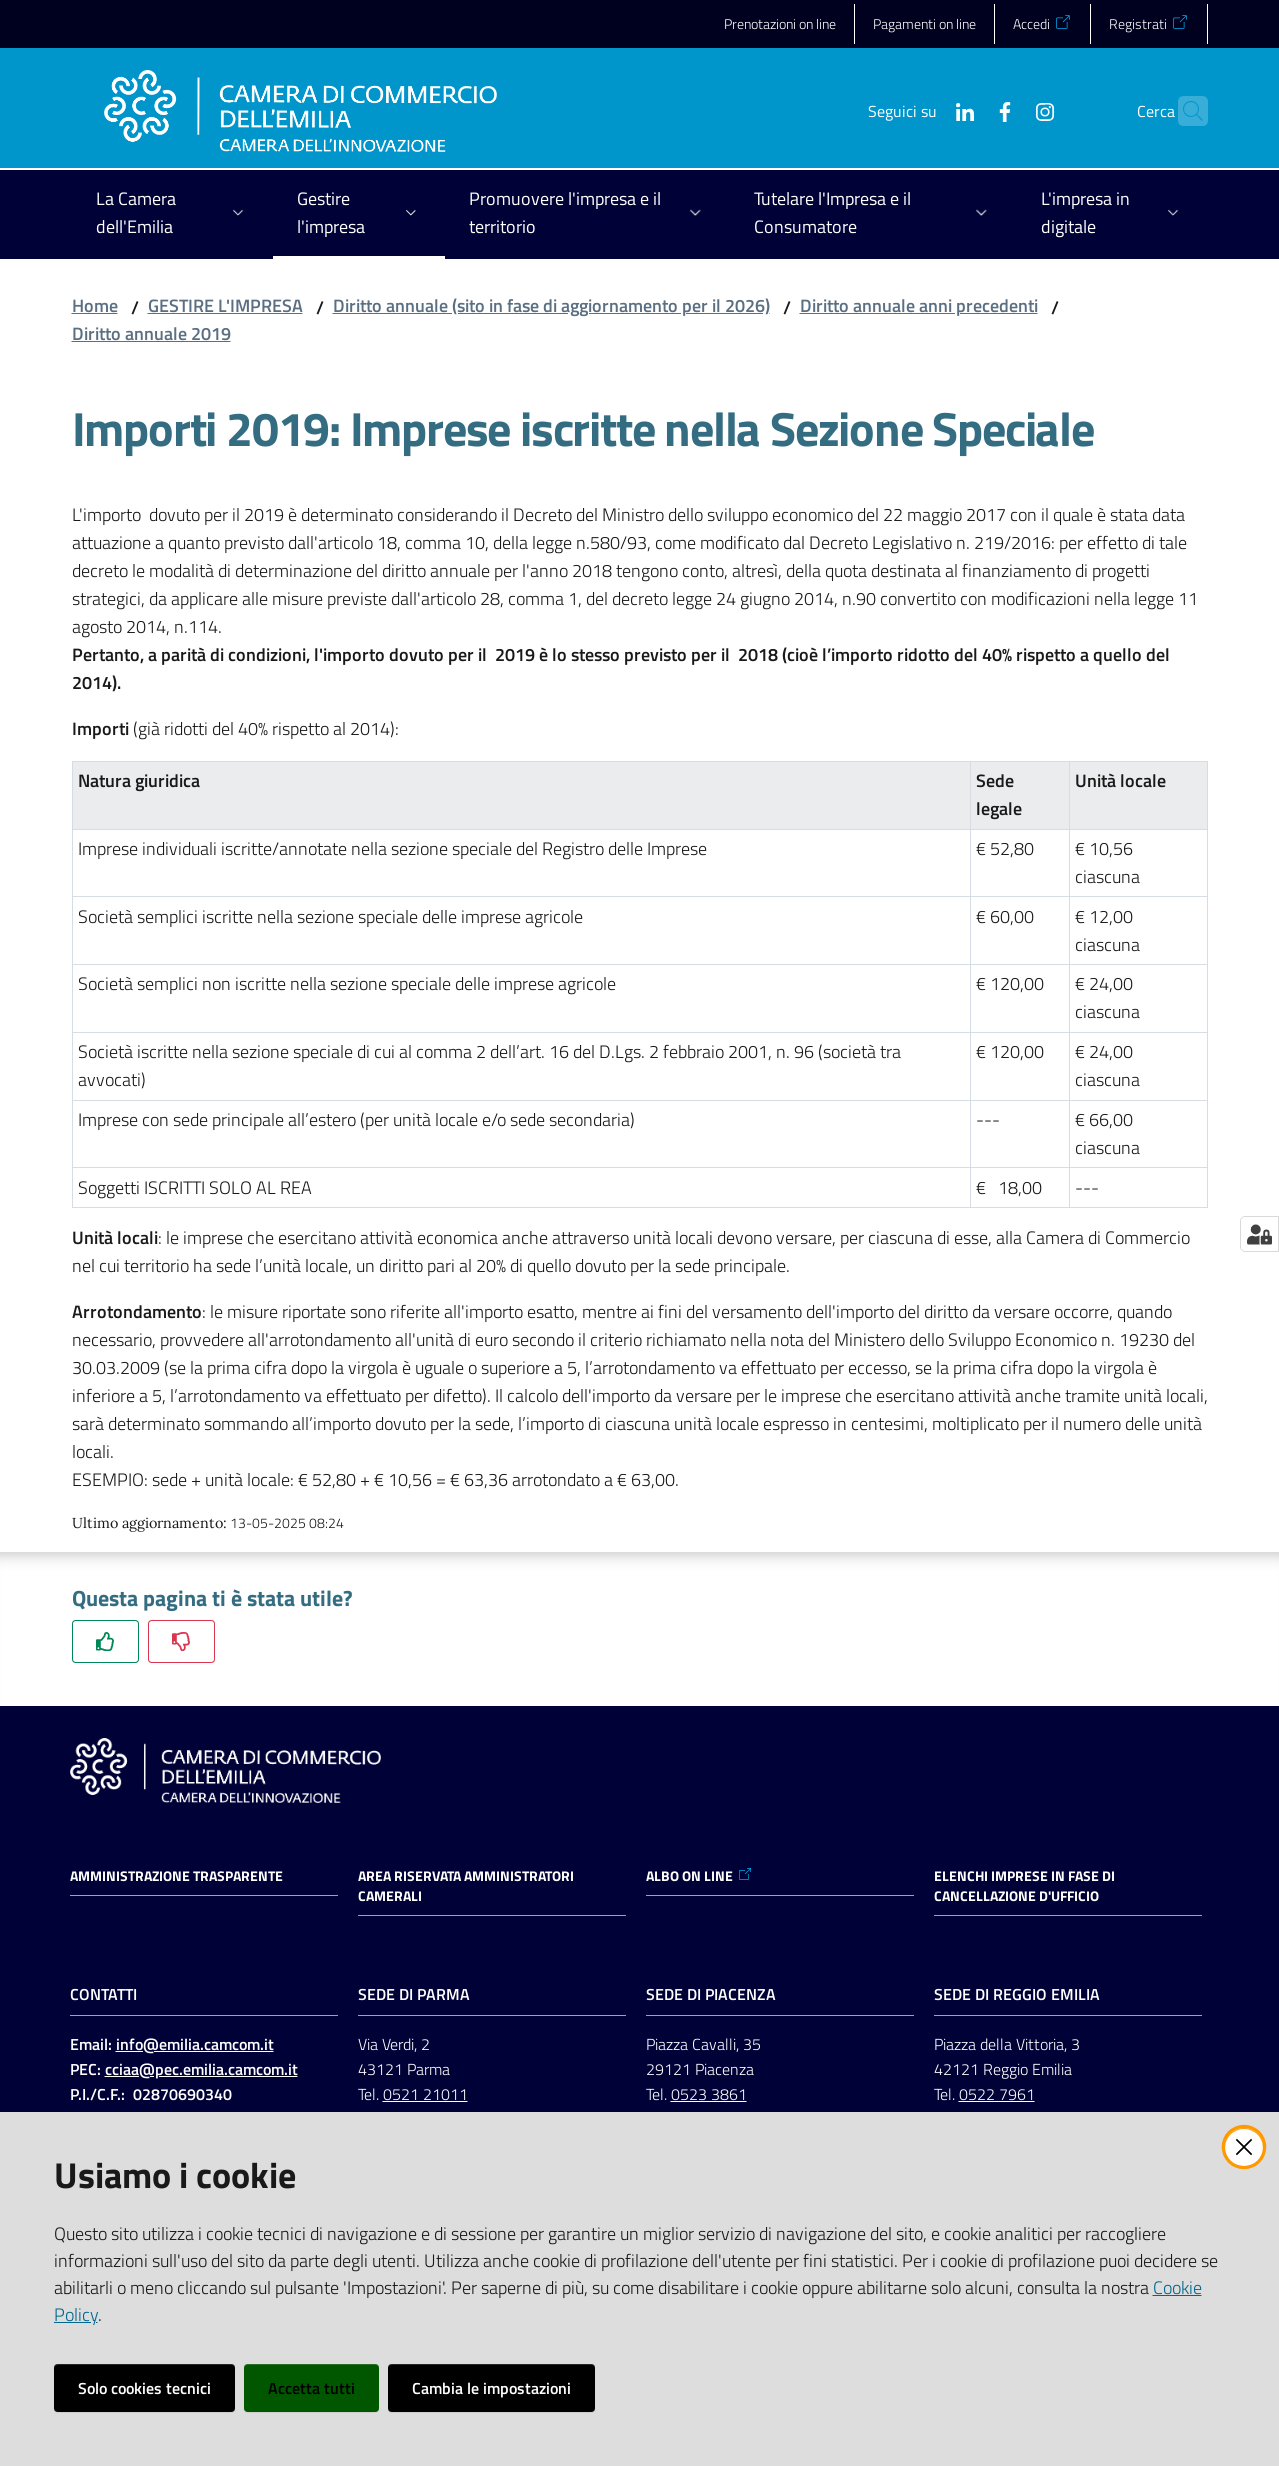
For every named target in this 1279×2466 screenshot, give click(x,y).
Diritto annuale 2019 (151, 333)
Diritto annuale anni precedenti (919, 305)
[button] (1184, 111)
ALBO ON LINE (699, 1876)
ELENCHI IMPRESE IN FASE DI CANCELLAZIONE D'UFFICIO (1024, 1886)
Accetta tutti (311, 2388)
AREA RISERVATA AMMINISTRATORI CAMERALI (466, 1886)
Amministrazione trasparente (176, 1876)
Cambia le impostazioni (491, 2388)
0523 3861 (709, 2094)
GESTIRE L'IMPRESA (225, 305)
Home (95, 305)
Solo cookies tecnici (144, 2388)
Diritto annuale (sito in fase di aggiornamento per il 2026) (551, 305)
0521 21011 (425, 2094)
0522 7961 (997, 2094)
